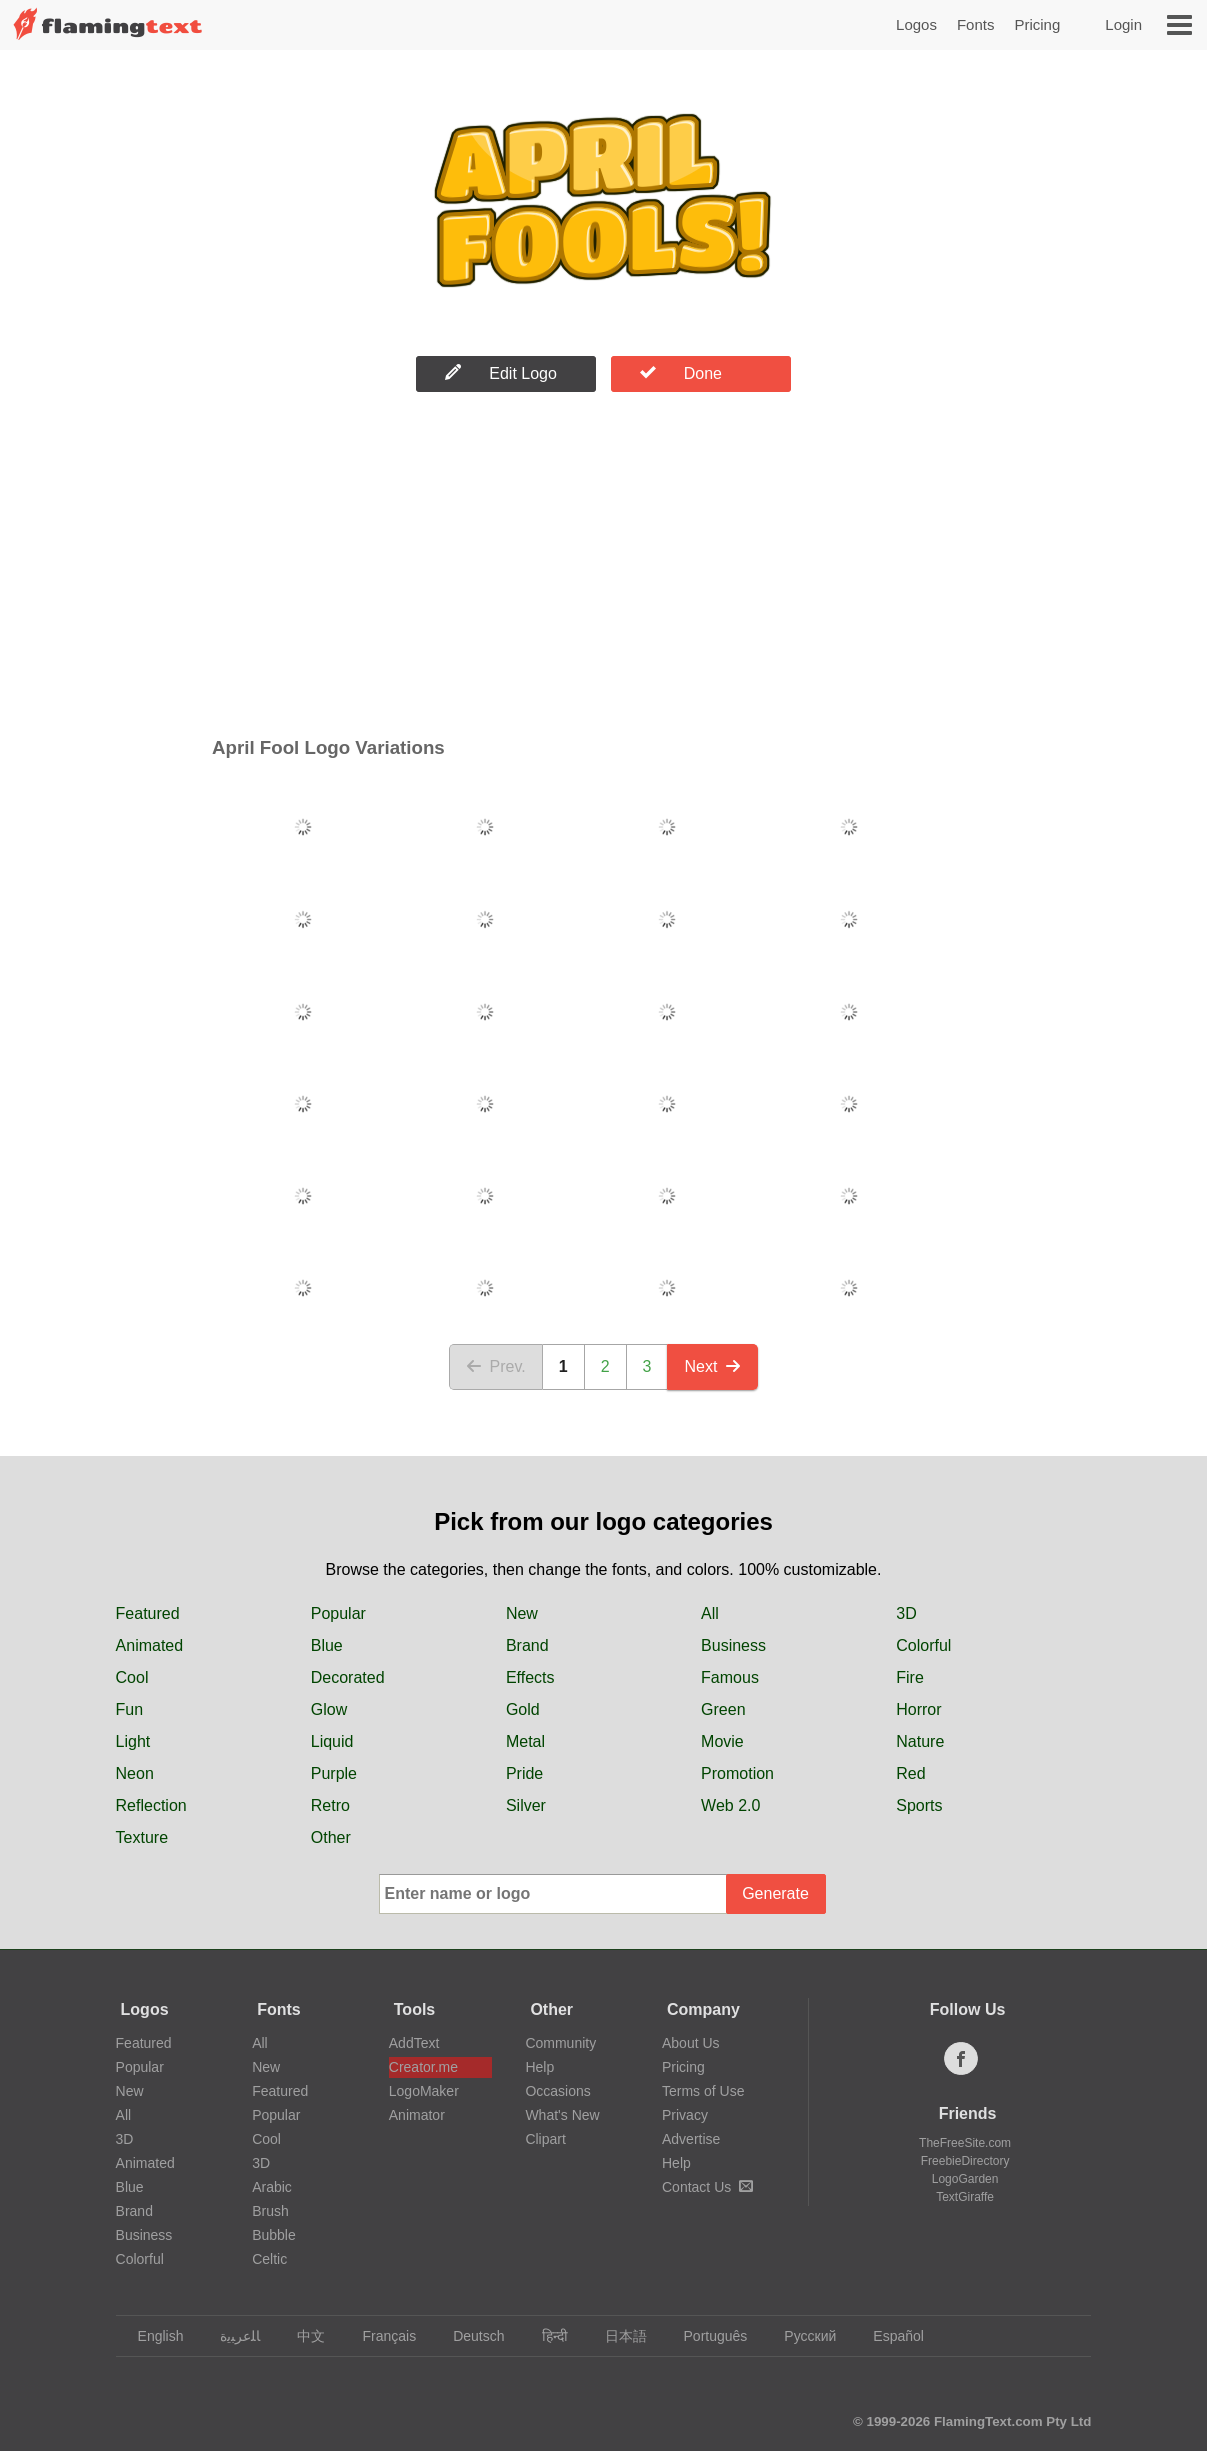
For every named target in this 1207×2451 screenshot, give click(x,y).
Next (712, 1366)
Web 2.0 (730, 1805)
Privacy (685, 2115)
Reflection (151, 1805)
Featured (148, 1613)
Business (733, 1645)
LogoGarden (965, 2179)
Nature (920, 1741)
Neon (135, 1773)
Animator (417, 2115)
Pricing (1037, 24)
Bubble (274, 2235)
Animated (150, 1645)
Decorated (348, 1677)
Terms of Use (703, 2091)
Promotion (737, 1773)
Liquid (332, 1741)
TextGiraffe (965, 2197)
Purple (334, 1773)
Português (706, 2336)
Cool (132, 1677)
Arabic (272, 2187)
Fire (910, 1677)
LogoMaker (424, 2091)
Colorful (923, 1645)
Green (723, 1709)
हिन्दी (545, 2336)
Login (1123, 24)
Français (379, 2336)
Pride (524, 1773)
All (710, 1613)
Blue (327, 1645)
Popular (338, 1613)
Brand (527, 1645)
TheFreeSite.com (965, 2143)
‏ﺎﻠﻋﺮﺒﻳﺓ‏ (230, 2336)
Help (539, 2067)
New (522, 1613)
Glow (329, 1709)
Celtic (269, 2259)
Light (133, 1741)
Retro (330, 1805)
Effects (530, 1677)
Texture (142, 1837)
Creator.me (423, 2067)
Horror (918, 1709)
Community (560, 2043)
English (151, 2336)
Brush (270, 2211)
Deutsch (469, 2336)
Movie (722, 1741)
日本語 (616, 2336)
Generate (775, 1893)
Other (331, 1837)
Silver (526, 1805)
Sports (919, 1805)
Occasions (557, 2091)
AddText (414, 2043)
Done (681, 373)
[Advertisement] (603, 569)
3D (906, 1613)
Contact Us (707, 2187)
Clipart (545, 2139)
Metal (525, 1741)
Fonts (976, 24)
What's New (562, 2115)
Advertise (691, 2139)
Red (910, 1773)
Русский (800, 2336)
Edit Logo (501, 373)
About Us (691, 2043)
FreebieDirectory (965, 2161)
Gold (523, 1709)
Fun (130, 1709)
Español (889, 2336)
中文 (301, 2336)
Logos (916, 24)
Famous (730, 1677)
